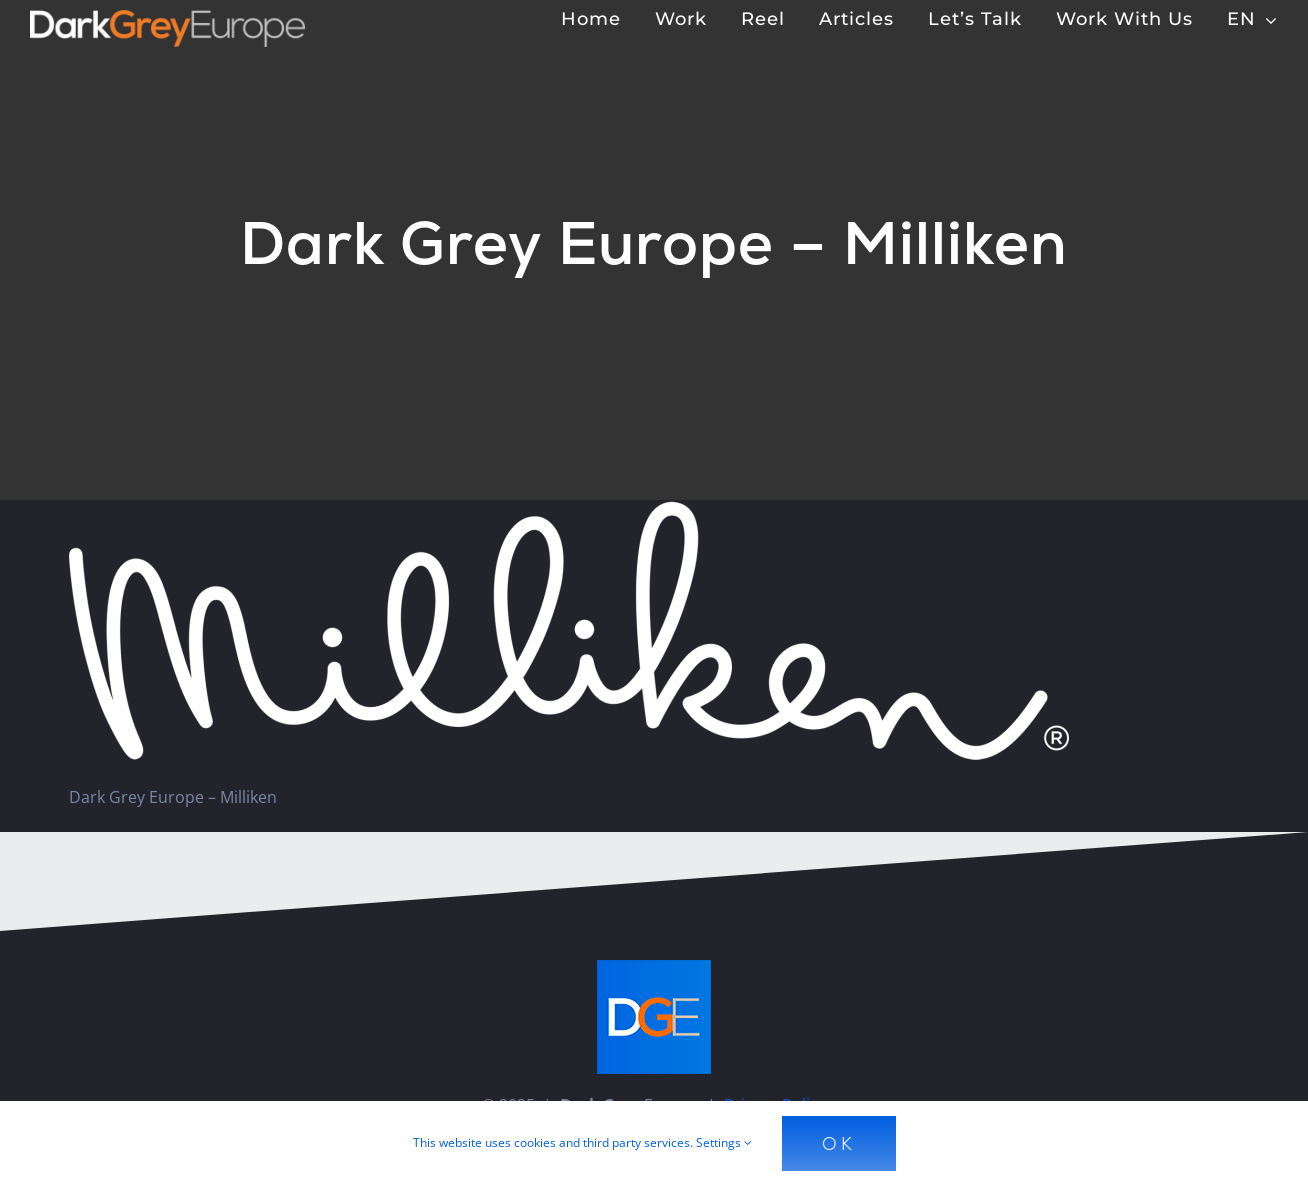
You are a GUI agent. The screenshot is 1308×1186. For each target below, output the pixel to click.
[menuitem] (1252, 18)
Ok (839, 1143)
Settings (724, 1142)
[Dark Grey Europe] (167, 18)
